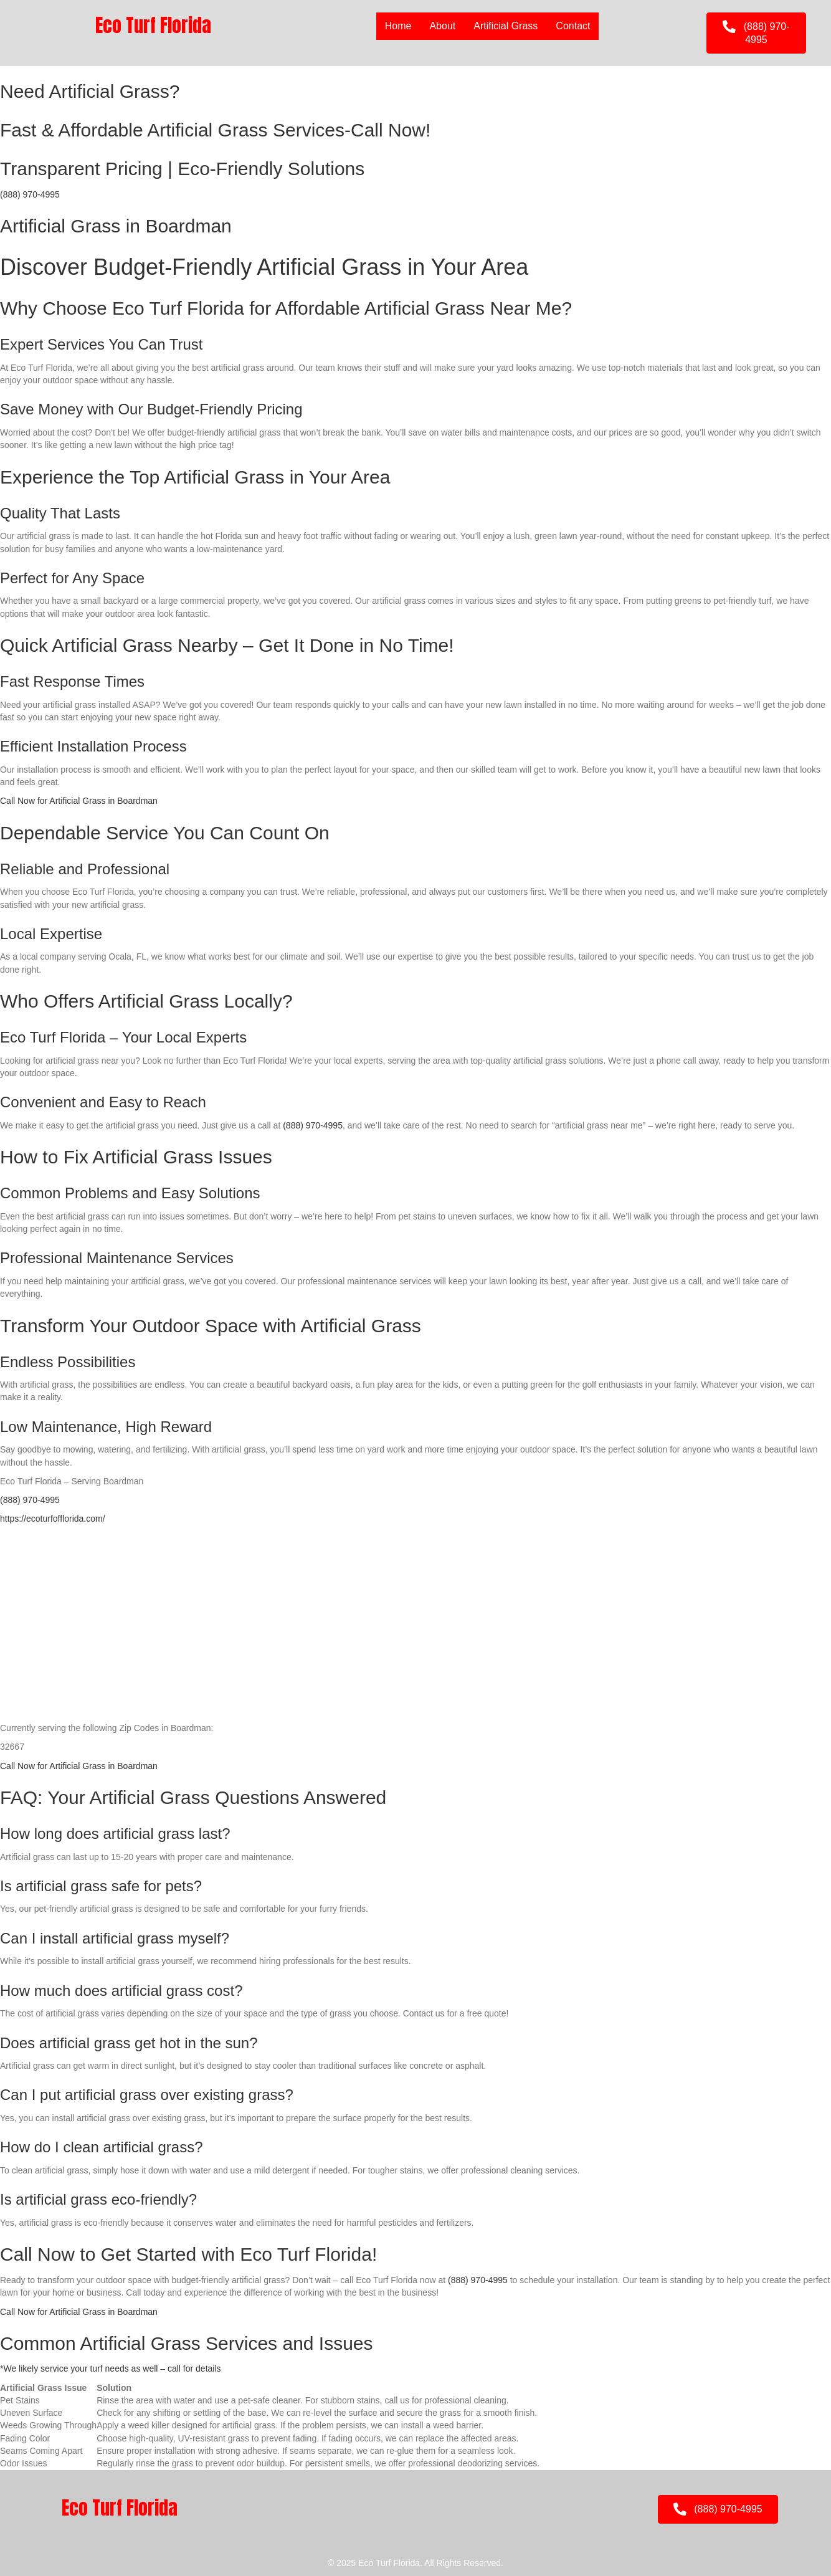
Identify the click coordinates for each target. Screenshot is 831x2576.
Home (398, 26)
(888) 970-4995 (30, 194)
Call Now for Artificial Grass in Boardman (79, 801)
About (442, 26)
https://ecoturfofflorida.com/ (52, 1519)
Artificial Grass (505, 26)
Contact (573, 26)
